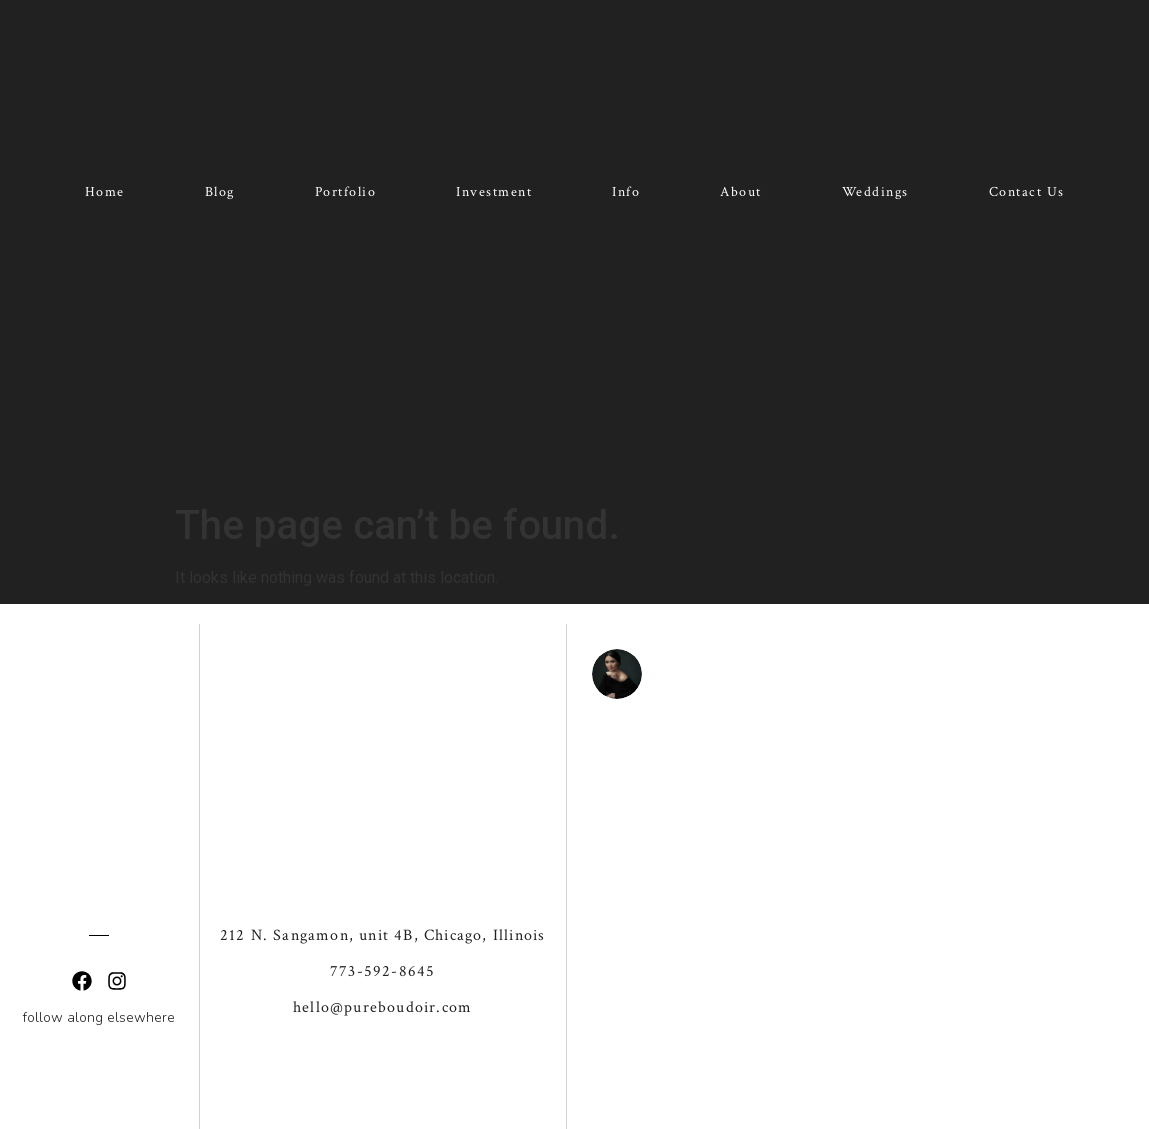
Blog (220, 192)
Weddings (875, 192)
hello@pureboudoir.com (382, 912)
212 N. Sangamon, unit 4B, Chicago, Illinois (383, 840)
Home (105, 192)
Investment (494, 192)
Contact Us (1027, 192)
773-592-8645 (382, 876)
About (741, 192)
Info (626, 192)
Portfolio (346, 192)
